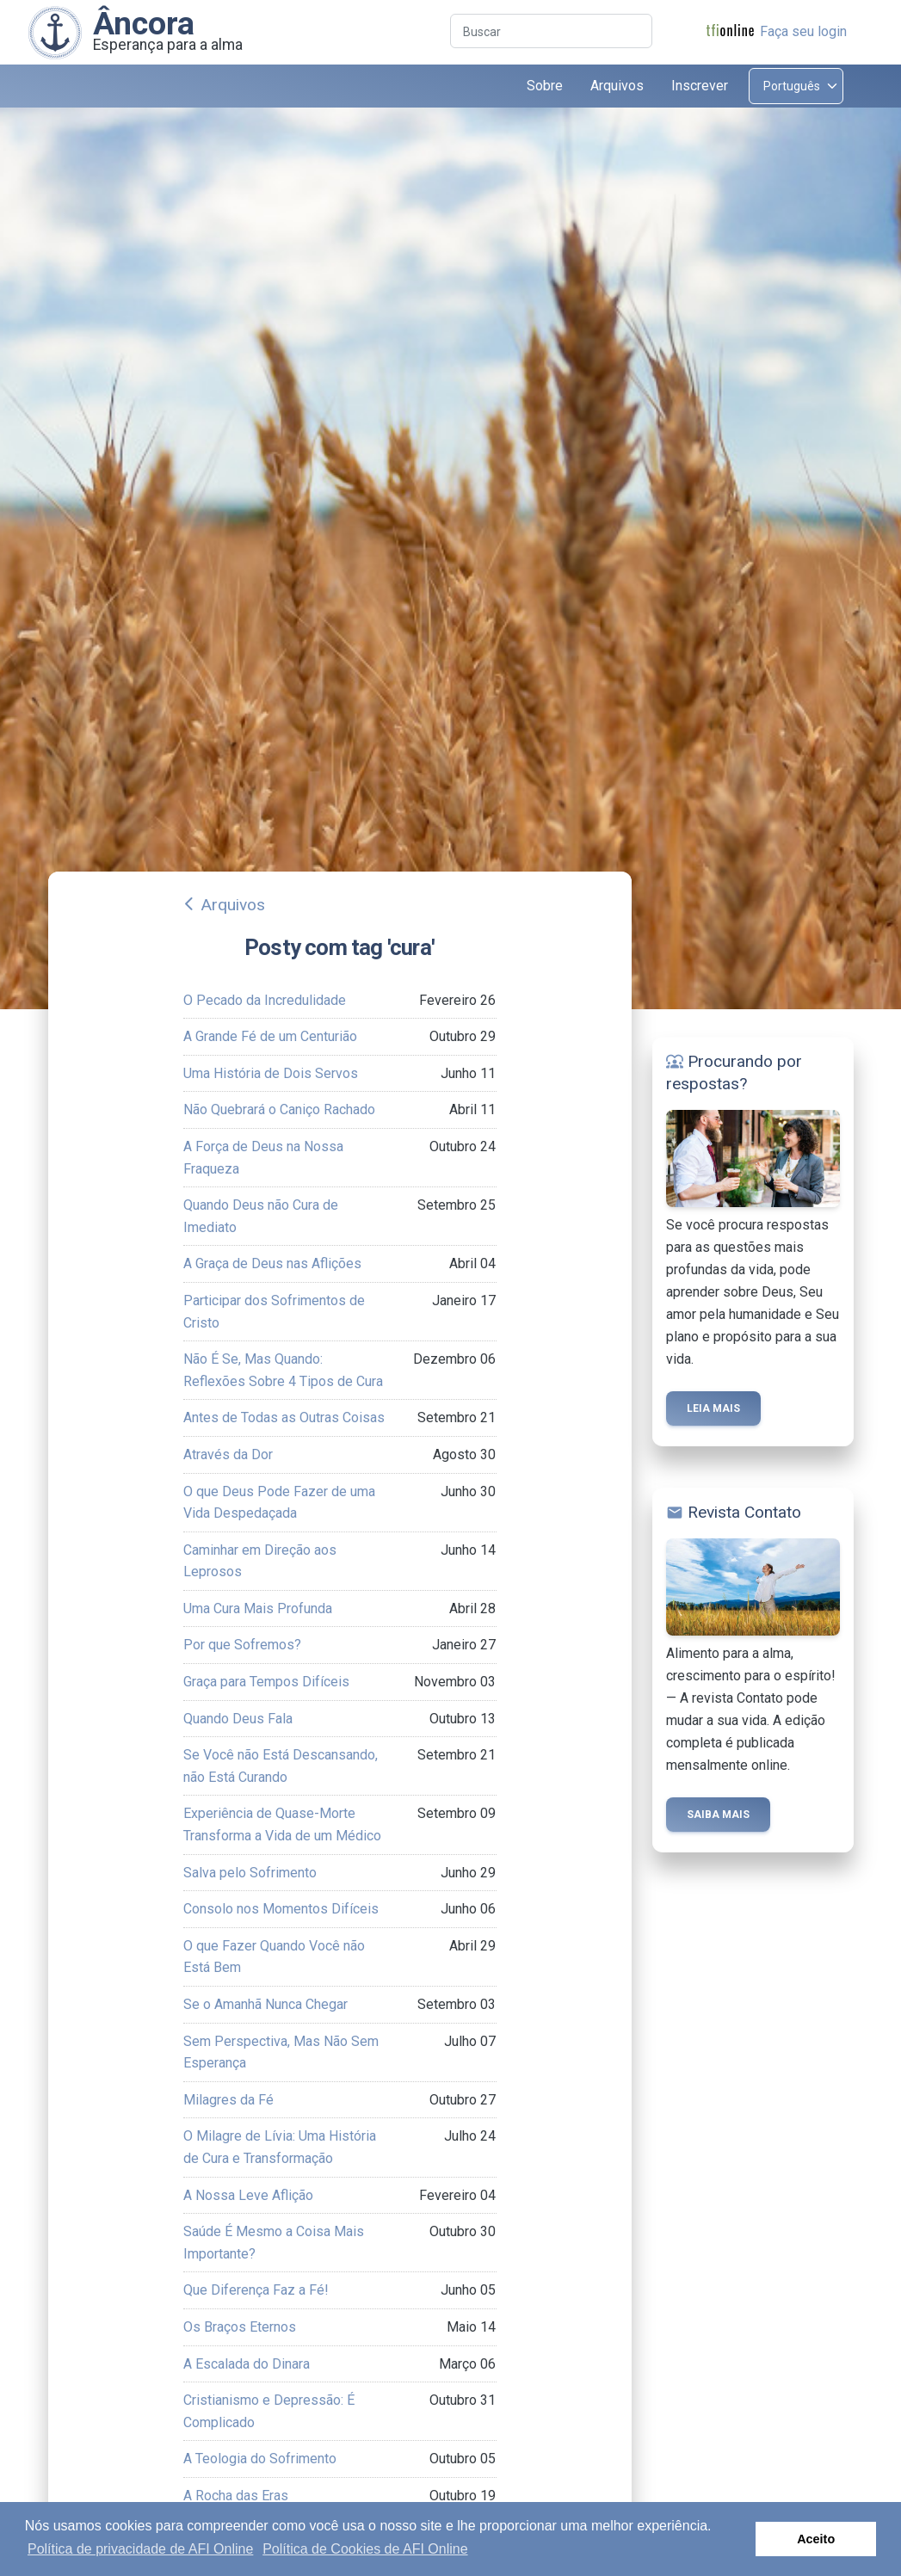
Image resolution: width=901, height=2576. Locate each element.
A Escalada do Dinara (246, 2364)
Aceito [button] (816, 2539)
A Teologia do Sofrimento (259, 2458)
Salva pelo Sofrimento (250, 1872)
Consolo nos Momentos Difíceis (281, 1909)
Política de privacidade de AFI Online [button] (140, 2549)
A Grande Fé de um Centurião (270, 1036)
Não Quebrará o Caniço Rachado (279, 1109)
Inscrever (699, 85)
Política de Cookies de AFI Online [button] (364, 2549)
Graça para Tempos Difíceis (266, 1681)
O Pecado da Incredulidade (264, 1000)
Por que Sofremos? (242, 1644)
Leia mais (713, 1408)
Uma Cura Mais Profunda (257, 1608)
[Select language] (796, 86)
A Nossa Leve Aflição (248, 2195)
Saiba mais (718, 1815)
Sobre (545, 85)
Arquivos (233, 905)
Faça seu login (803, 31)
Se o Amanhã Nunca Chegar (265, 2004)
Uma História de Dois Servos (270, 1073)
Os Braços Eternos (239, 2327)
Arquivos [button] (617, 85)
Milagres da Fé (228, 2100)
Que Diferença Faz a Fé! (256, 2290)
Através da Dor (228, 1454)
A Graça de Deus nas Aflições (272, 1263)
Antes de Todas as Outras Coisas (284, 1417)
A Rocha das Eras (235, 2495)
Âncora (143, 23)
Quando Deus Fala (238, 1718)
